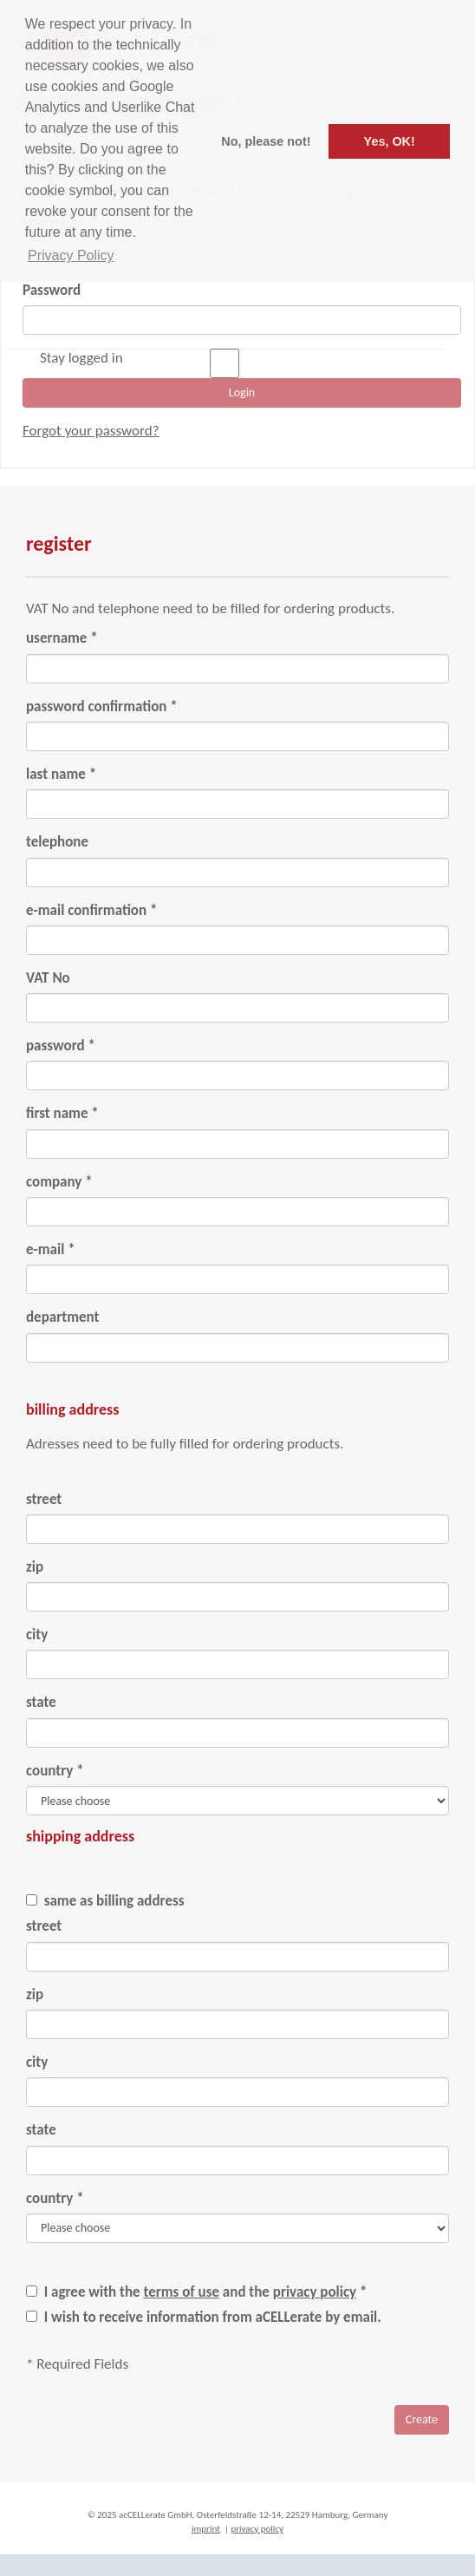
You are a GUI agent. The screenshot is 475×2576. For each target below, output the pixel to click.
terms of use (181, 2292)
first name (62, 1113)
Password (52, 290)
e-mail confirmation (91, 910)
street (44, 1499)
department (62, 1317)
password (60, 1045)
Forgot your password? (91, 431)
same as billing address (113, 1901)
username (62, 638)
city (37, 1634)
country (55, 1771)
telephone (57, 842)
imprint (206, 2528)
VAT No (48, 978)
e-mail (50, 1249)
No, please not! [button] (265, 141)
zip (34, 1567)
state (41, 1702)
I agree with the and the (204, 2292)
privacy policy (314, 2292)
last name (61, 774)
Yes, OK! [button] (389, 141)
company (59, 1182)
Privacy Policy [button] (71, 255)
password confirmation (102, 706)
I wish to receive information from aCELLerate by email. (211, 2317)
